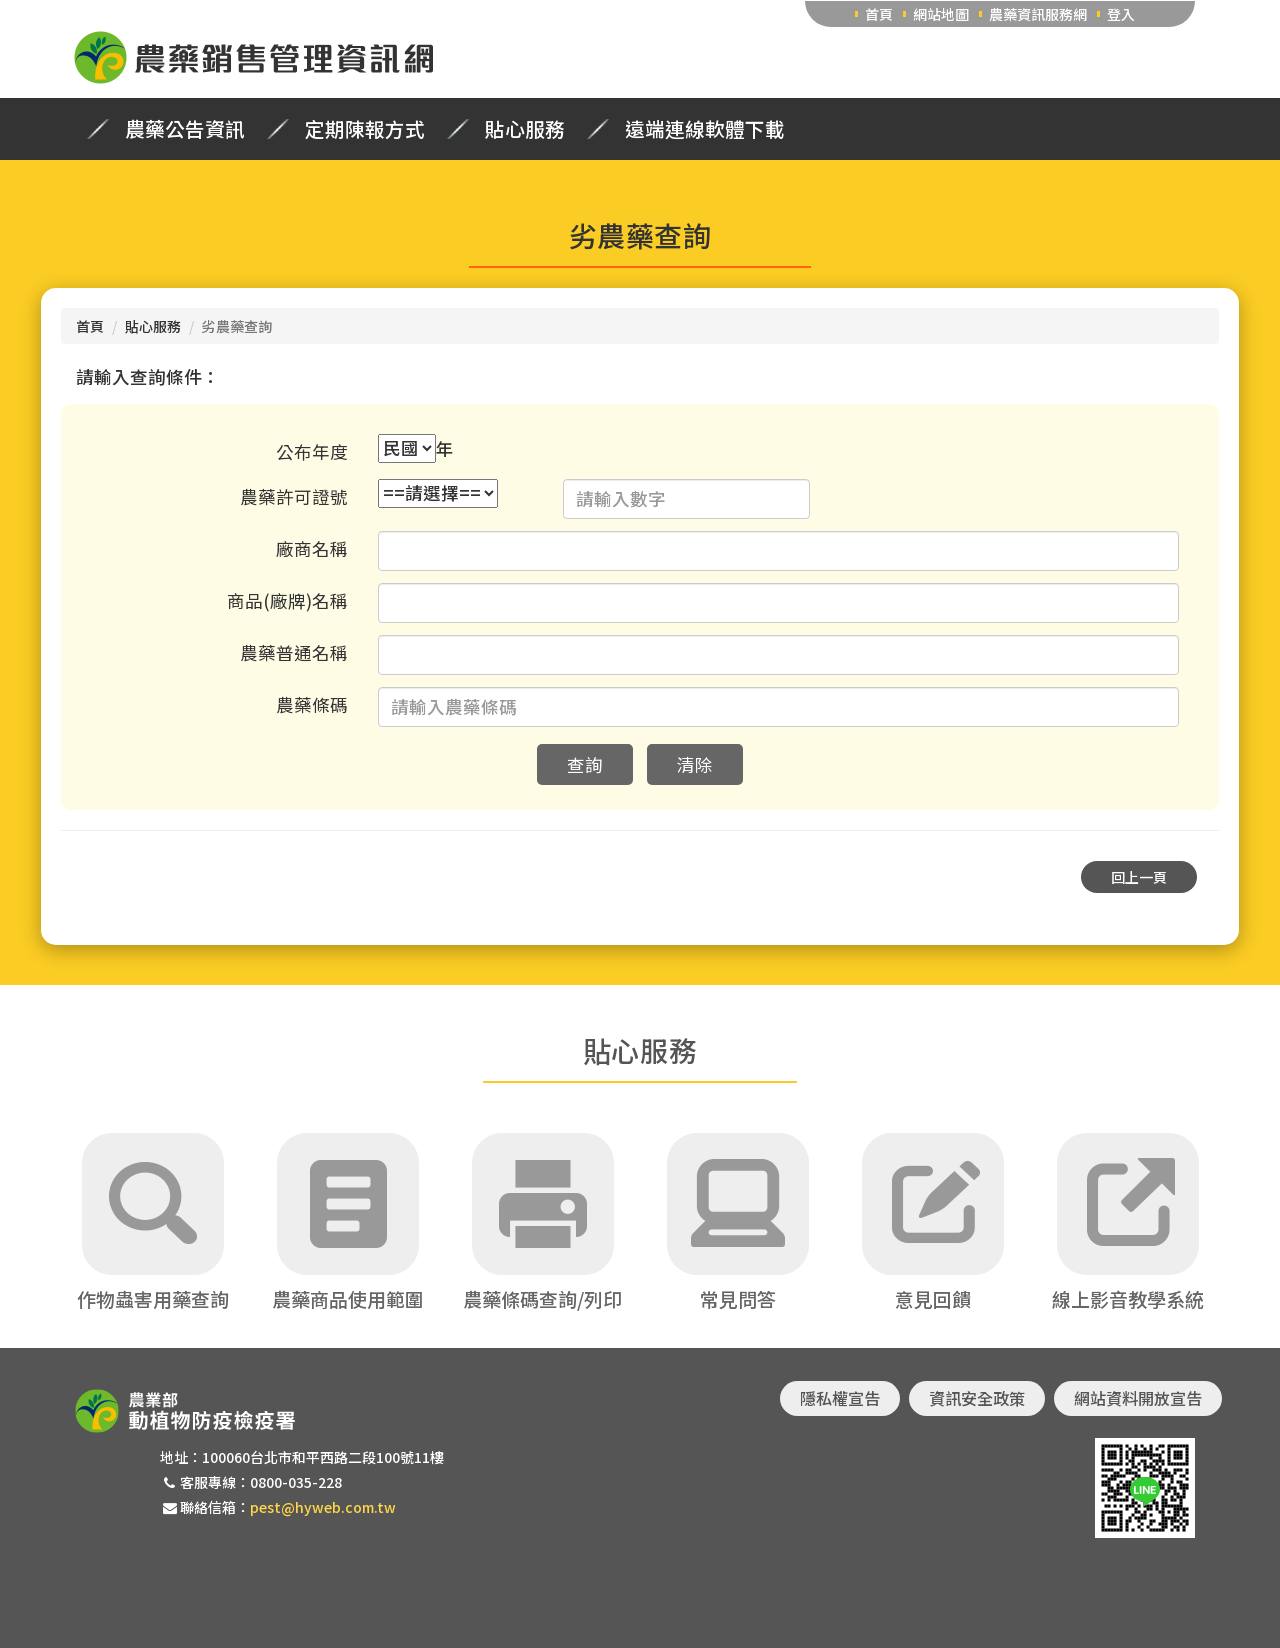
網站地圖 (941, 14)
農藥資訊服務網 (1038, 14)
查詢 (585, 764)
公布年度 (312, 451)
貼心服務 (525, 129)
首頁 (879, 14)
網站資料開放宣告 (1138, 1398)
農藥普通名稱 (294, 652)
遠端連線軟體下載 (705, 129)
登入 (1121, 14)
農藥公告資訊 (185, 129)
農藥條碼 (312, 704)
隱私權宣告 (840, 1398)
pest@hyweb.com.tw (323, 1507)
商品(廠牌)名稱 (287, 600)
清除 (695, 764)
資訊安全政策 (977, 1398)
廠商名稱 (312, 548)
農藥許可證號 (294, 496)
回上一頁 (1139, 877)
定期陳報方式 (365, 129)
